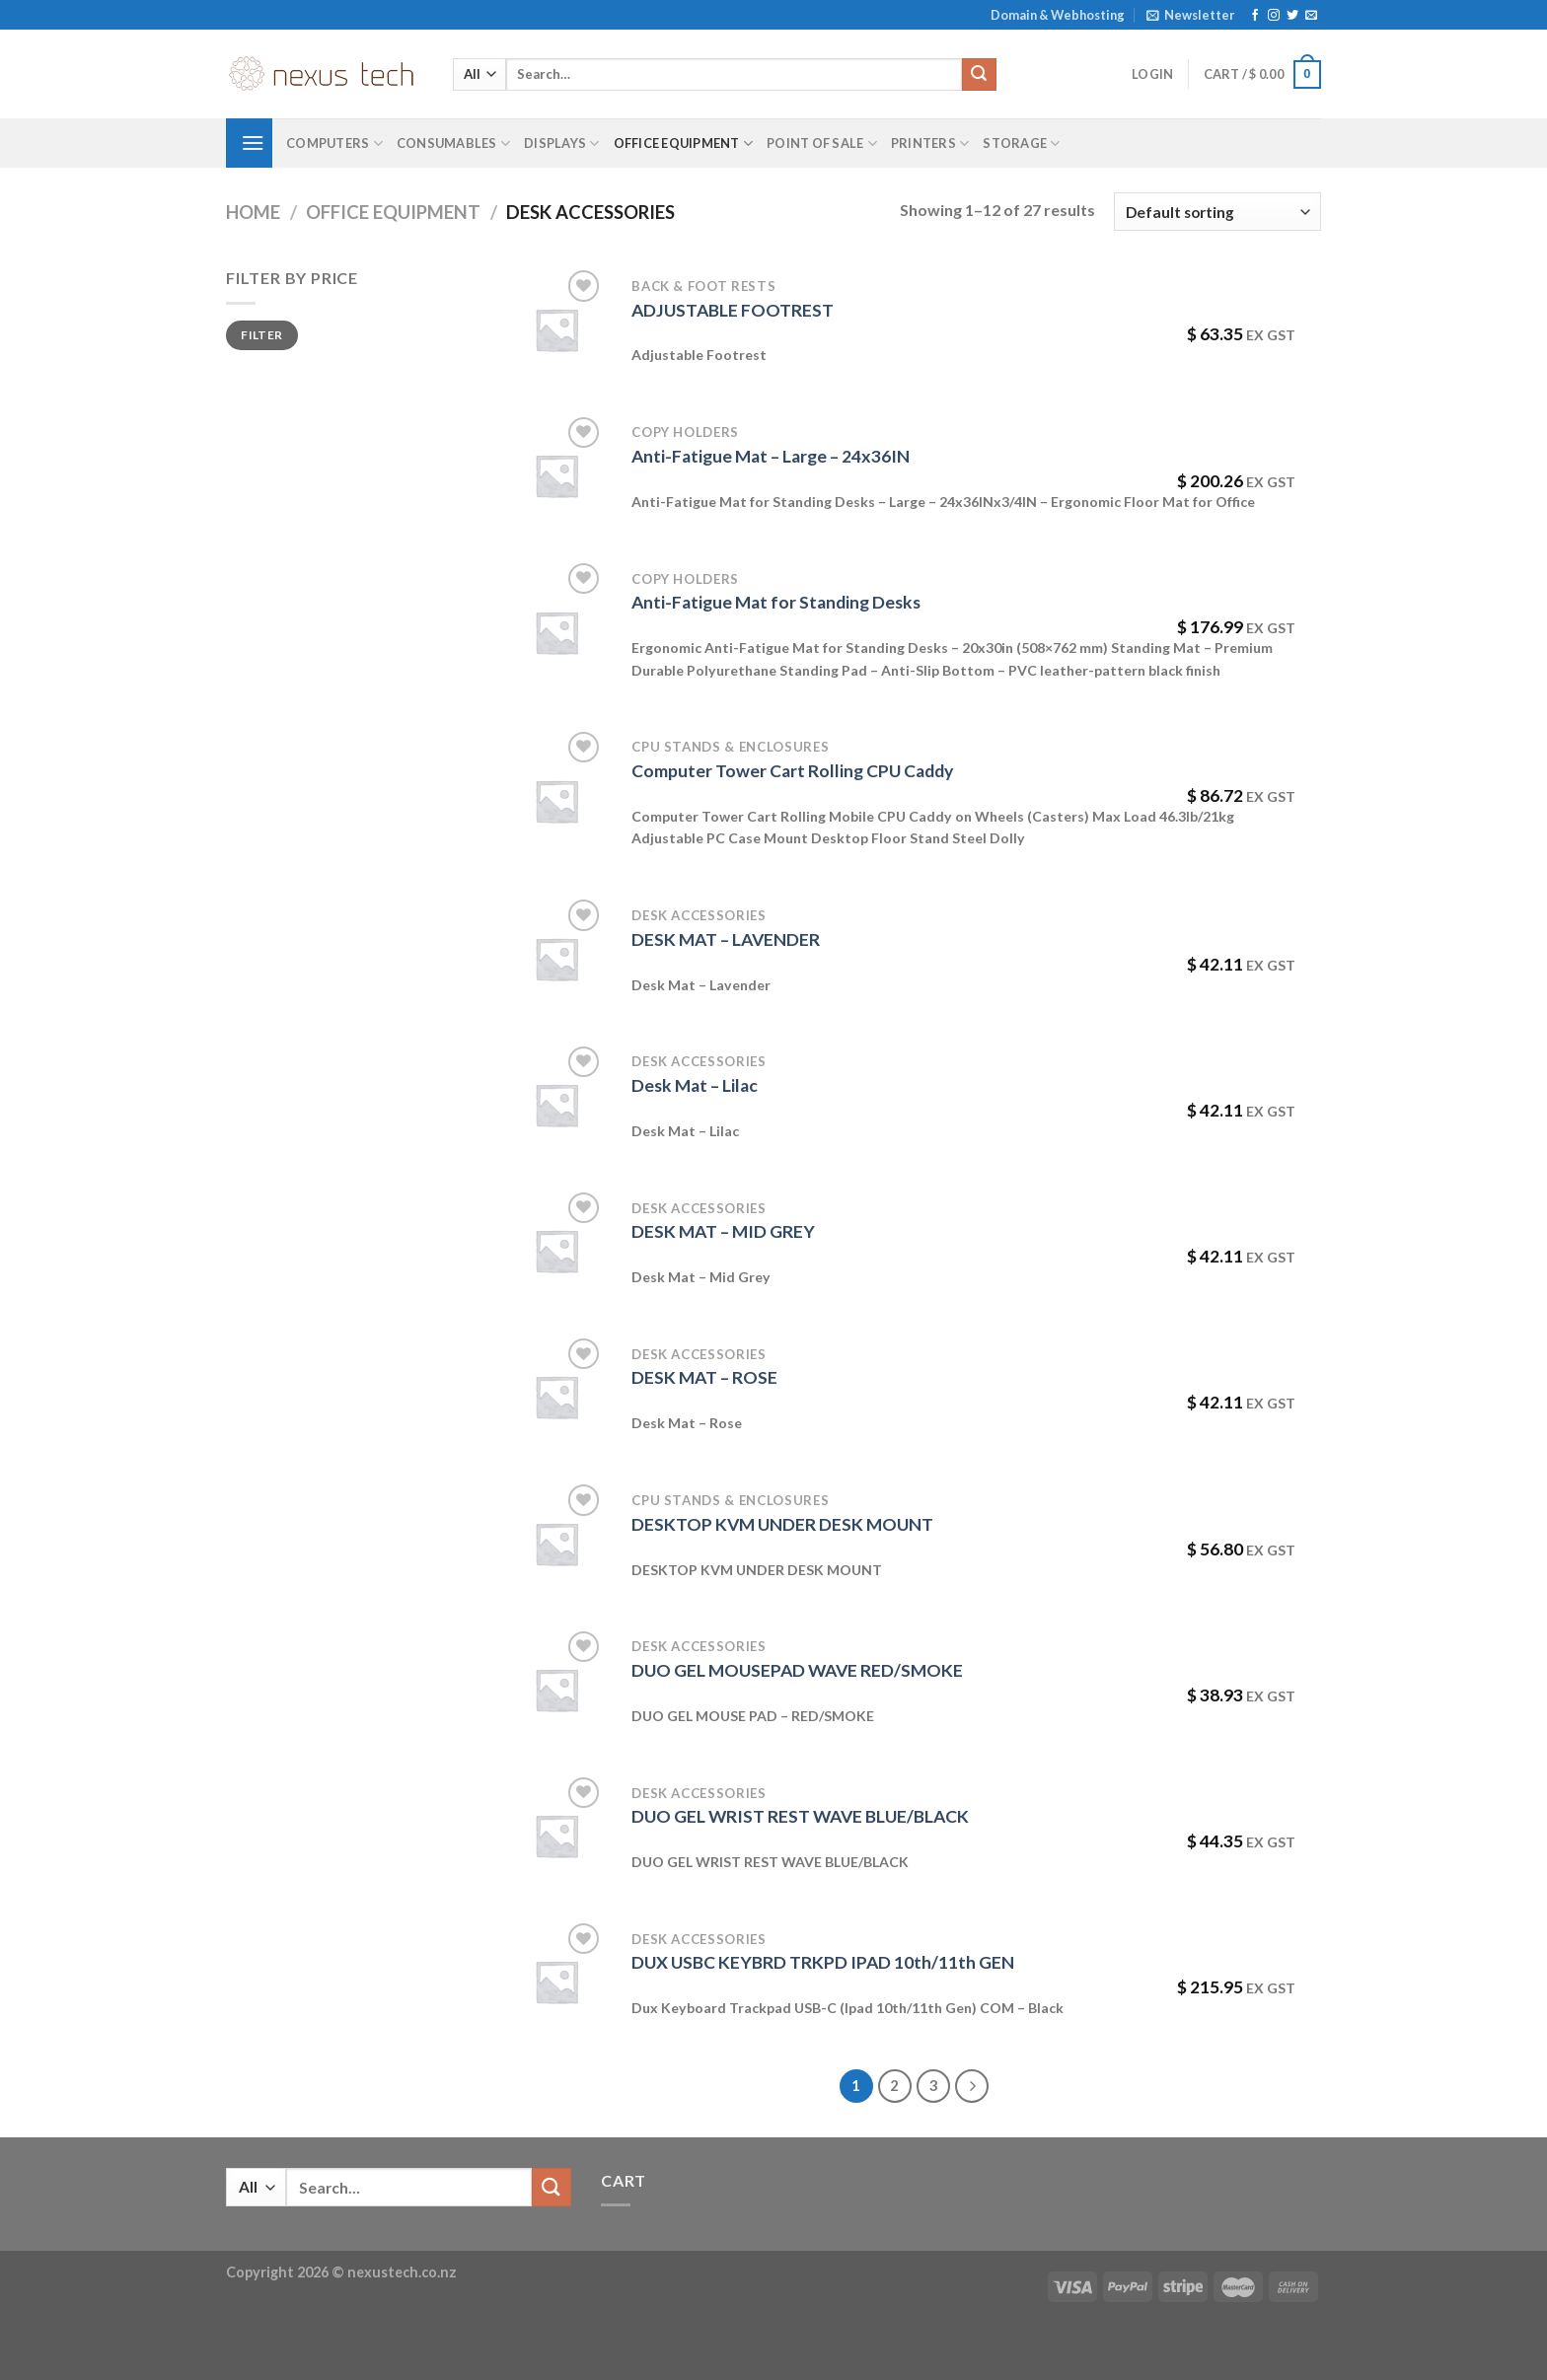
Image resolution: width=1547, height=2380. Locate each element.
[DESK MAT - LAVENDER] (556, 959)
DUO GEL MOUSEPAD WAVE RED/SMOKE (797, 1670)
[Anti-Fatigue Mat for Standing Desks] (556, 632)
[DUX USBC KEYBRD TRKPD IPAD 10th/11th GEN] (556, 1981)
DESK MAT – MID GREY (723, 1231)
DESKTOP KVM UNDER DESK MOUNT (782, 1524)
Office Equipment (684, 143)
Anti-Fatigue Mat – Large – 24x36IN (770, 456)
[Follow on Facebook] (1255, 16)
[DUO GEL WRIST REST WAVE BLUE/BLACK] (556, 1835)
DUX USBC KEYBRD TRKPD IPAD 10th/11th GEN (822, 1962)
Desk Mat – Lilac (694, 1085)
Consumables (453, 143)
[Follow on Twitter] (1292, 16)
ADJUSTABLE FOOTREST (732, 310)
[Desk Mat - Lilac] (556, 1105)
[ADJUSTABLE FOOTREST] (556, 329)
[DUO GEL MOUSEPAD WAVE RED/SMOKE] (556, 1689)
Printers (930, 143)
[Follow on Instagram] (1274, 16)
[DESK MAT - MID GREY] (556, 1250)
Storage (1021, 143)
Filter (261, 334)
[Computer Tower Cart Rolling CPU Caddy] (556, 801)
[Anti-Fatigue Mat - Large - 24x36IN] (556, 475)
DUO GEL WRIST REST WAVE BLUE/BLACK (800, 1816)
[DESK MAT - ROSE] (556, 1396)
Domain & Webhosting (1058, 15)
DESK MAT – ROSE (704, 1377)
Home (253, 212)
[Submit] (978, 75)
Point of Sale (822, 143)
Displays (562, 143)
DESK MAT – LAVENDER (725, 939)
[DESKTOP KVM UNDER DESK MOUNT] (556, 1543)
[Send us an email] (1311, 16)
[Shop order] (1217, 211)
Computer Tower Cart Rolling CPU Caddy (792, 770)
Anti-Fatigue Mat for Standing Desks (776, 602)
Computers (334, 143)
